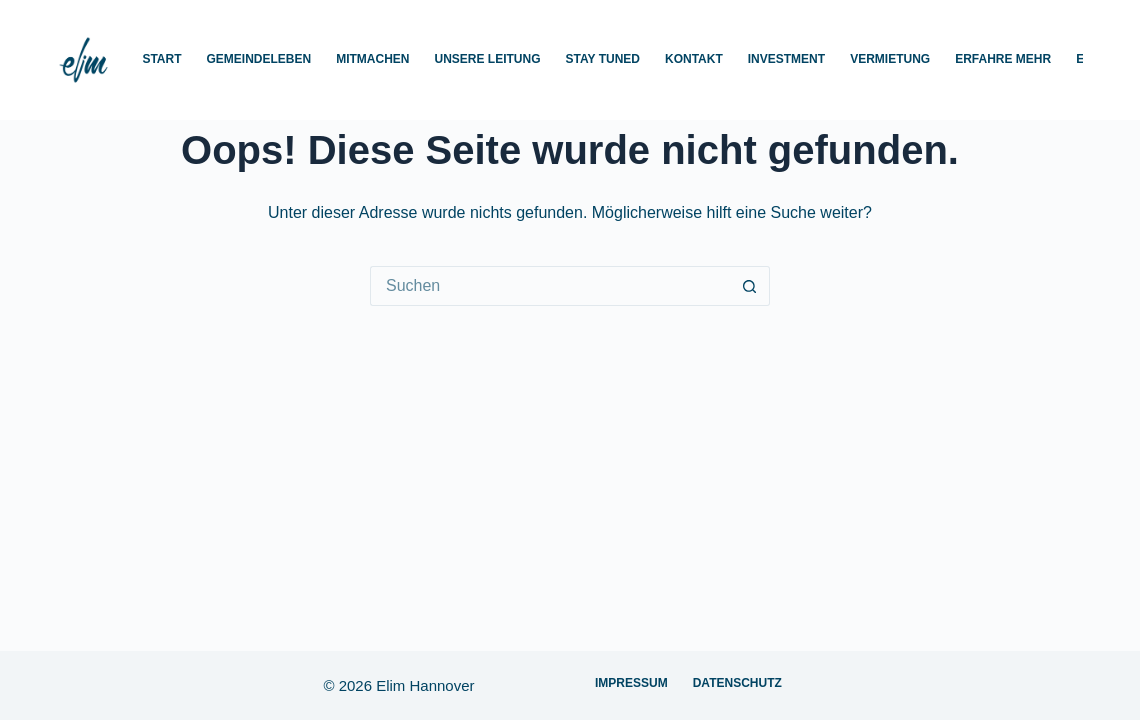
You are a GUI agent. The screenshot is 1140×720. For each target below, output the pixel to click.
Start (161, 59)
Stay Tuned (603, 59)
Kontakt (694, 59)
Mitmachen (372, 59)
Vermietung (890, 59)
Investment (786, 59)
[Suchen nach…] (550, 286)
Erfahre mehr (1003, 59)
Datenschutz (737, 683)
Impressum (631, 683)
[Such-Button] (750, 286)
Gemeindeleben (259, 59)
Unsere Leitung (488, 59)
